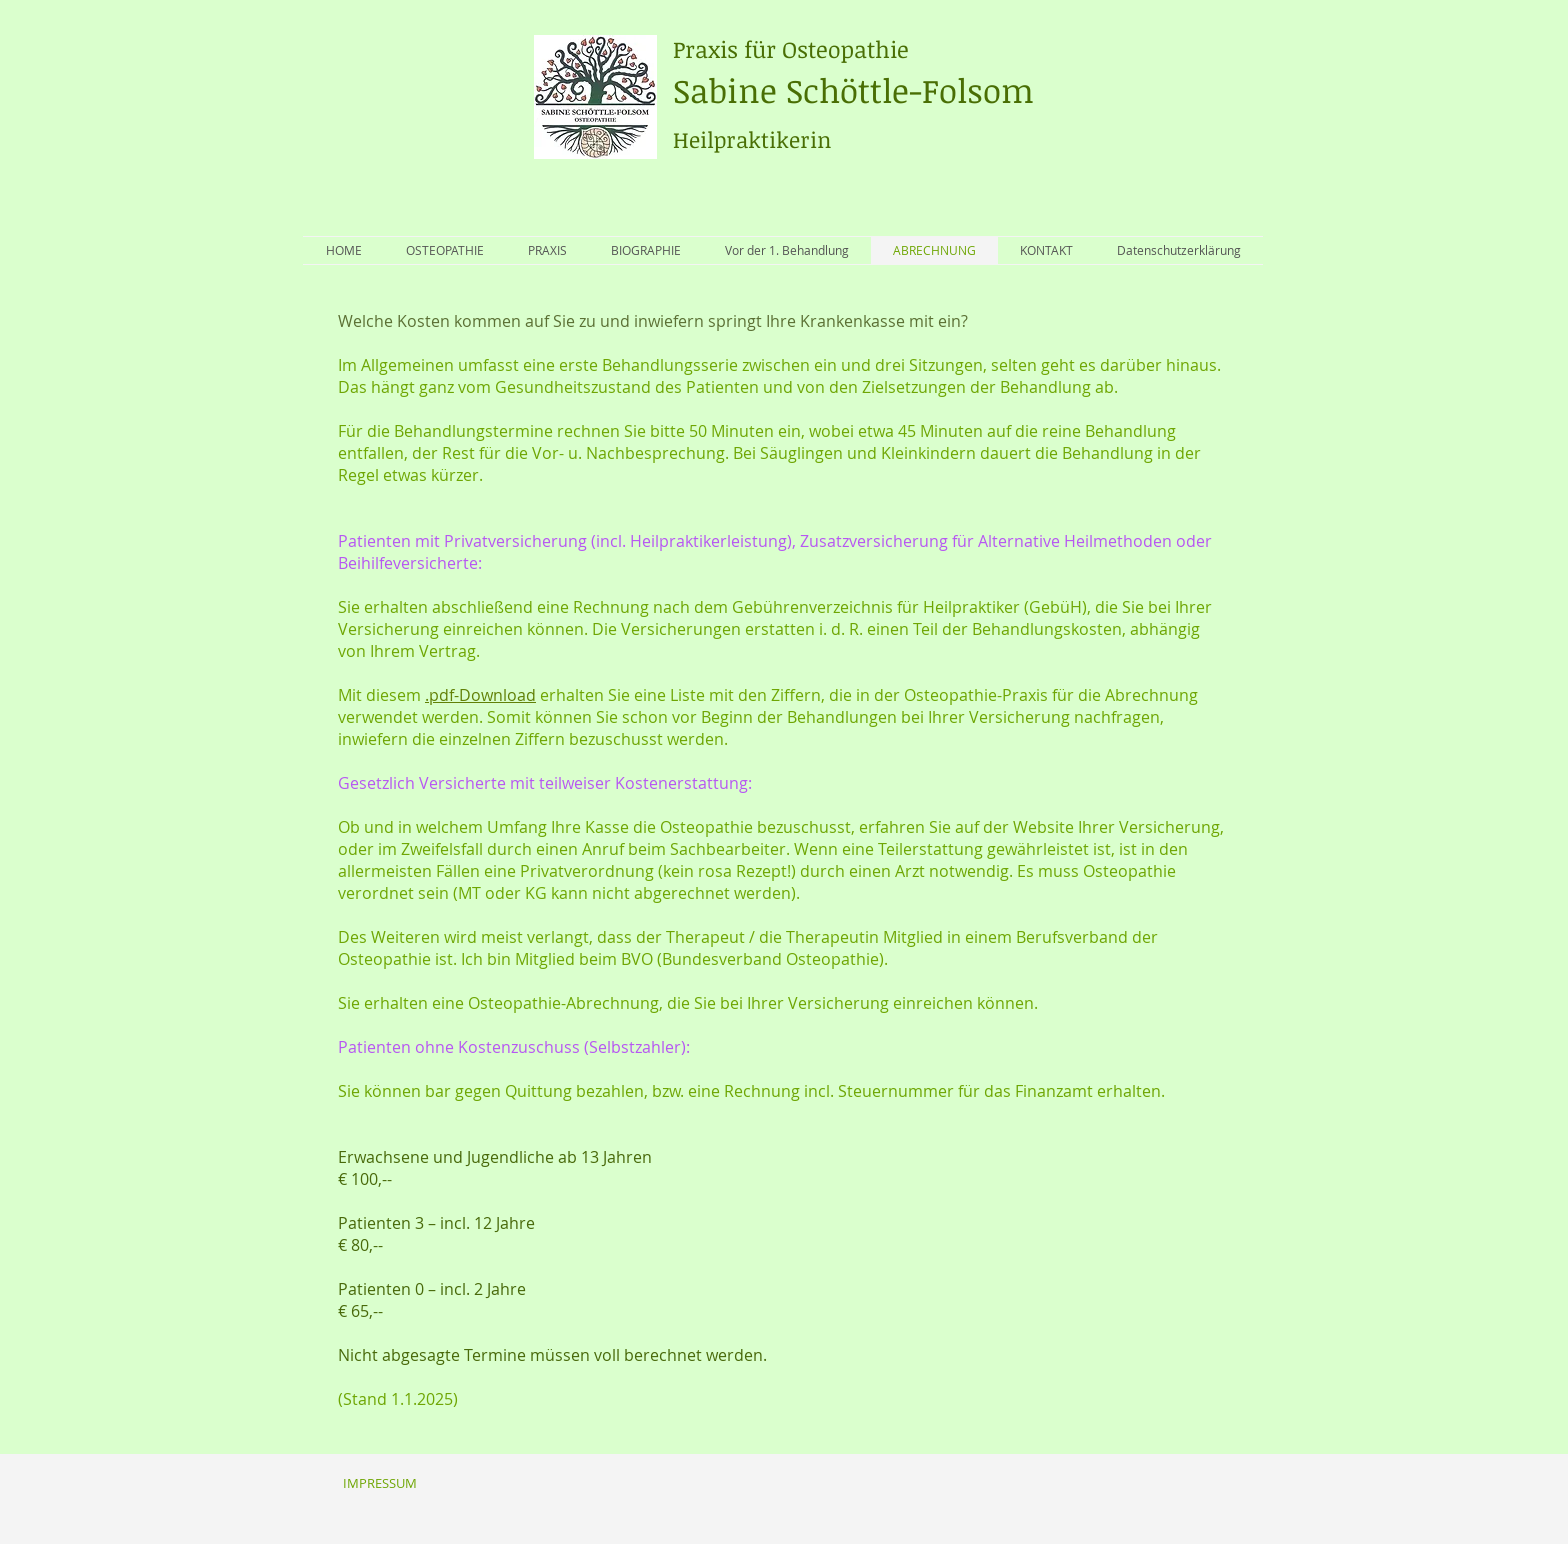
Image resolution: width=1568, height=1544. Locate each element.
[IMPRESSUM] (379, 1483)
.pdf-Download (480, 695)
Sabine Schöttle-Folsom (853, 73)
